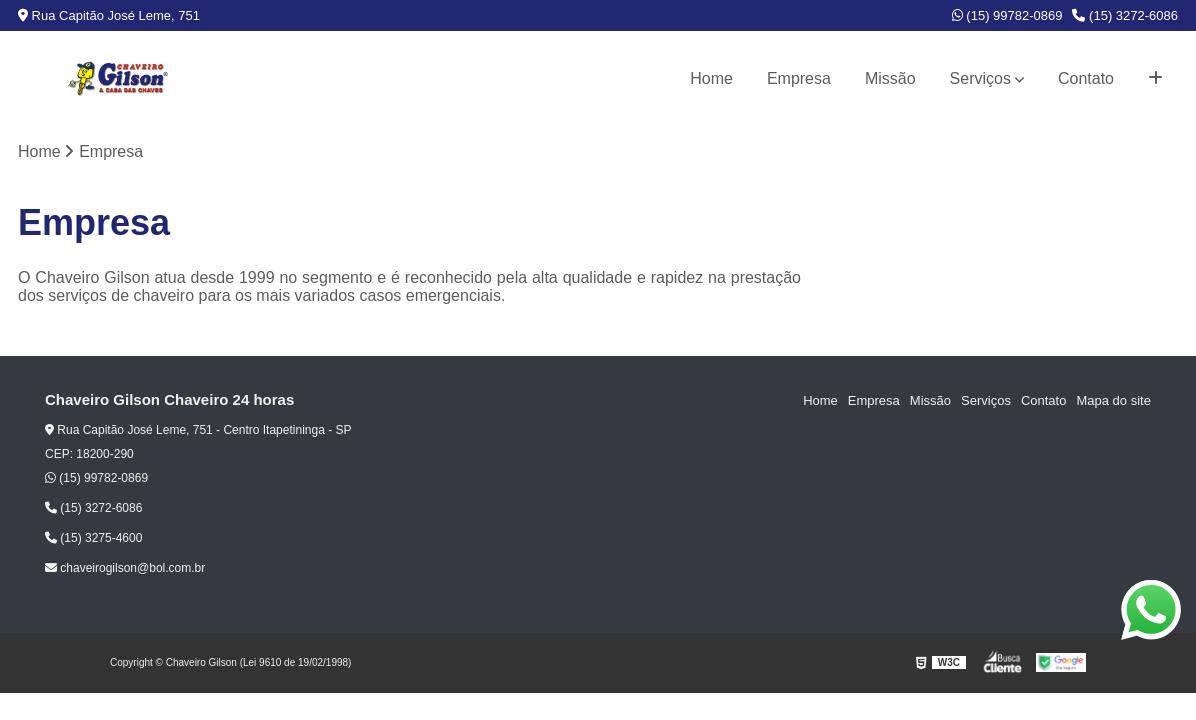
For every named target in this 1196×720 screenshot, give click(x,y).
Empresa (799, 78)
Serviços (980, 78)
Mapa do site (1113, 400)
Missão (890, 78)
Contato (1086, 78)
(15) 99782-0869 (1007, 15)
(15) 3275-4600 (93, 538)
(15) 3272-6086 (1125, 15)
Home (711, 78)
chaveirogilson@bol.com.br (125, 568)
